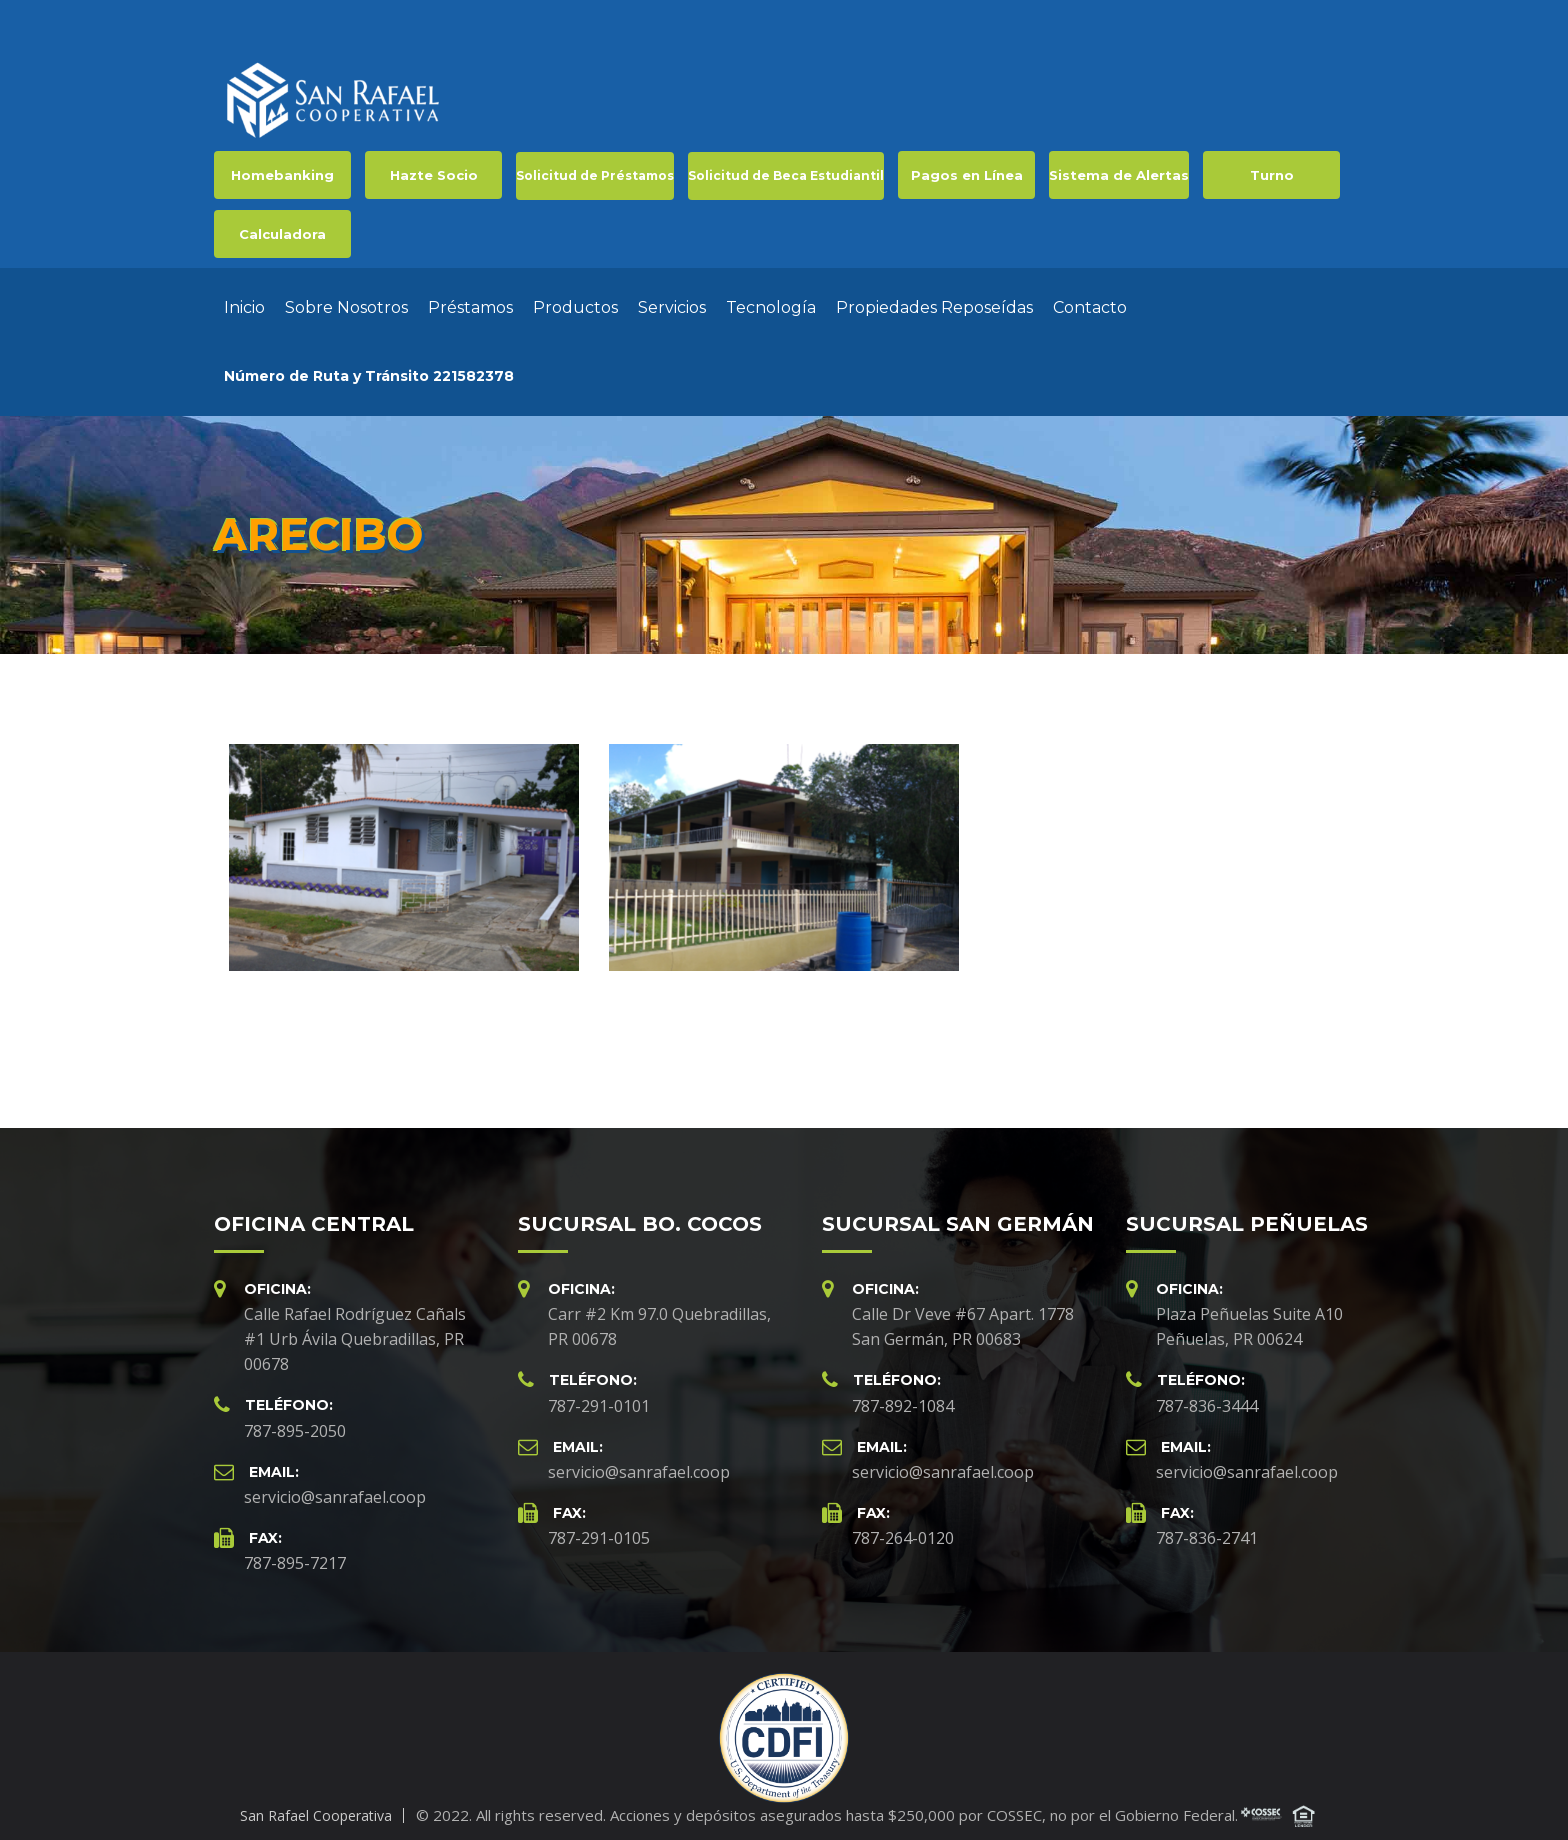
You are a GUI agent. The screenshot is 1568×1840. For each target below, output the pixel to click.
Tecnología (771, 302)
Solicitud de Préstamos (595, 175)
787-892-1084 (903, 1396)
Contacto (1090, 302)
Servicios (672, 302)
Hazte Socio (434, 175)
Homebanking (282, 175)
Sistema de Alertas (1119, 175)
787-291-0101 (599, 1396)
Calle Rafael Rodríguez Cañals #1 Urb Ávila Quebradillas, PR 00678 (355, 1329)
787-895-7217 (295, 1553)
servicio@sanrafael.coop (335, 1487)
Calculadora (282, 234)
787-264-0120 (903, 1528)
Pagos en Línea (967, 175)
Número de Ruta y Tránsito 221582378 (369, 371)
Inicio (244, 302)
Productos (575, 302)
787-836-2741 (1207, 1528)
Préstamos (470, 302)
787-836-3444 (1207, 1396)
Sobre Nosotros (346, 302)
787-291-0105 (599, 1528)
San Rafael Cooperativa (316, 1805)
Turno (1272, 175)
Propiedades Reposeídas (934, 302)
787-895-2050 (295, 1421)
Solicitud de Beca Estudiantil (786, 175)
